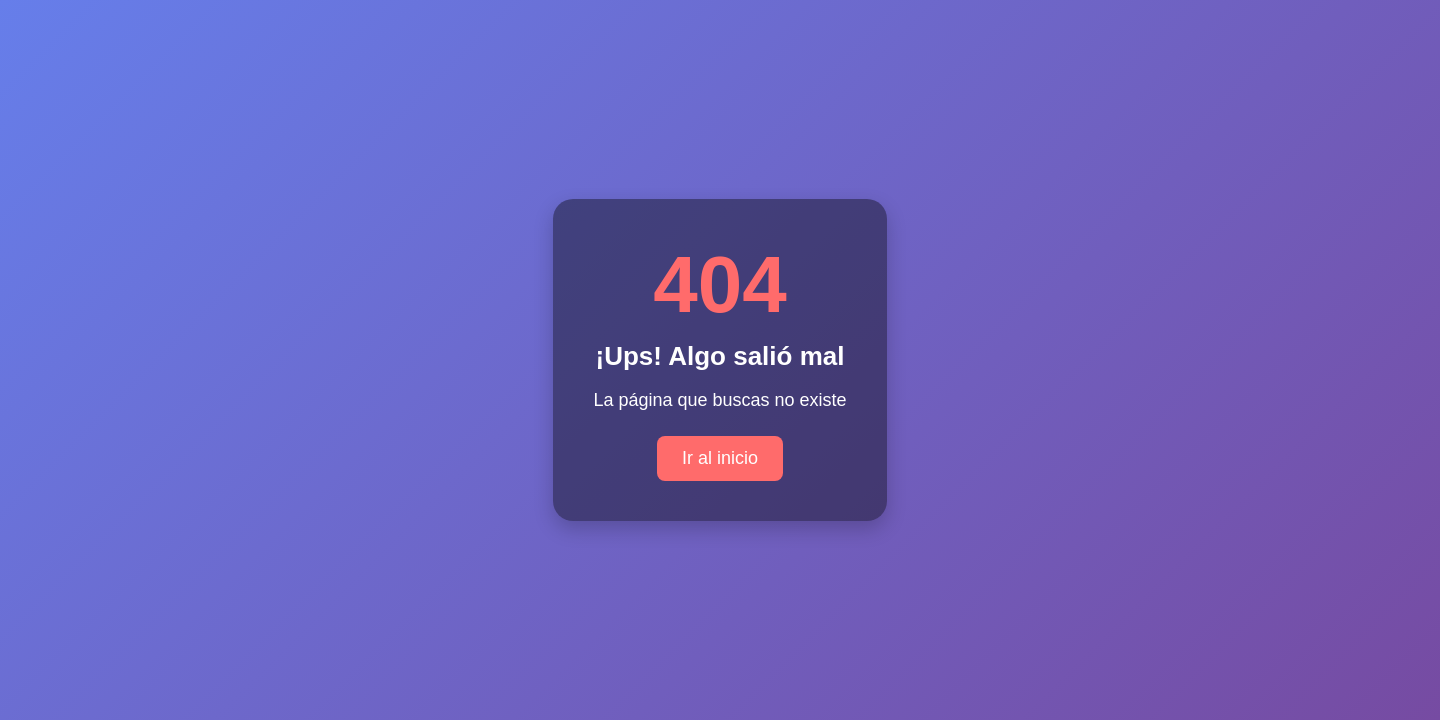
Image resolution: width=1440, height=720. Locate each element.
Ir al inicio (720, 458)
